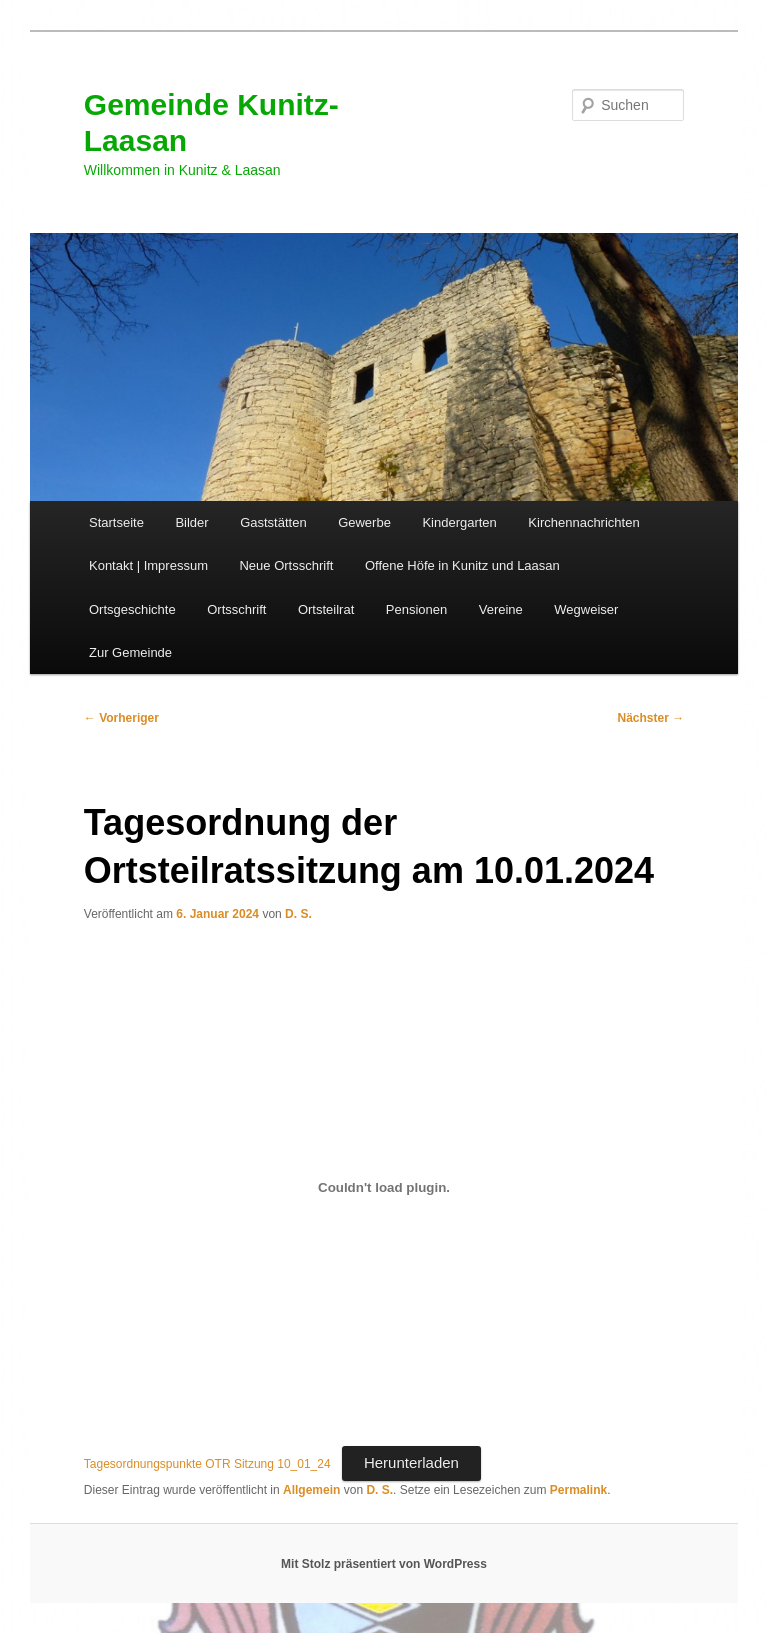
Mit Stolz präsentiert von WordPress (384, 1564)
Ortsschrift (236, 609)
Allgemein (311, 1490)
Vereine (501, 609)
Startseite (116, 522)
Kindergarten (459, 522)
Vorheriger (121, 718)
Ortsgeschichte (132, 609)
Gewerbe (364, 522)
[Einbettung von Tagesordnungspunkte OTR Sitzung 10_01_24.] (384, 1188)
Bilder (191, 522)
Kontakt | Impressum (148, 565)
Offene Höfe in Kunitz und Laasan (462, 565)
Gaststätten (273, 522)
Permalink (578, 1490)
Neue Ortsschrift (286, 565)
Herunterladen (411, 1462)
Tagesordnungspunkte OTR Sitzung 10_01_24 (207, 1464)
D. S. (298, 914)
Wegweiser (586, 609)
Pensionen (416, 609)
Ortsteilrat (326, 609)
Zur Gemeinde (130, 652)
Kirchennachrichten (583, 522)
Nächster (651, 718)
